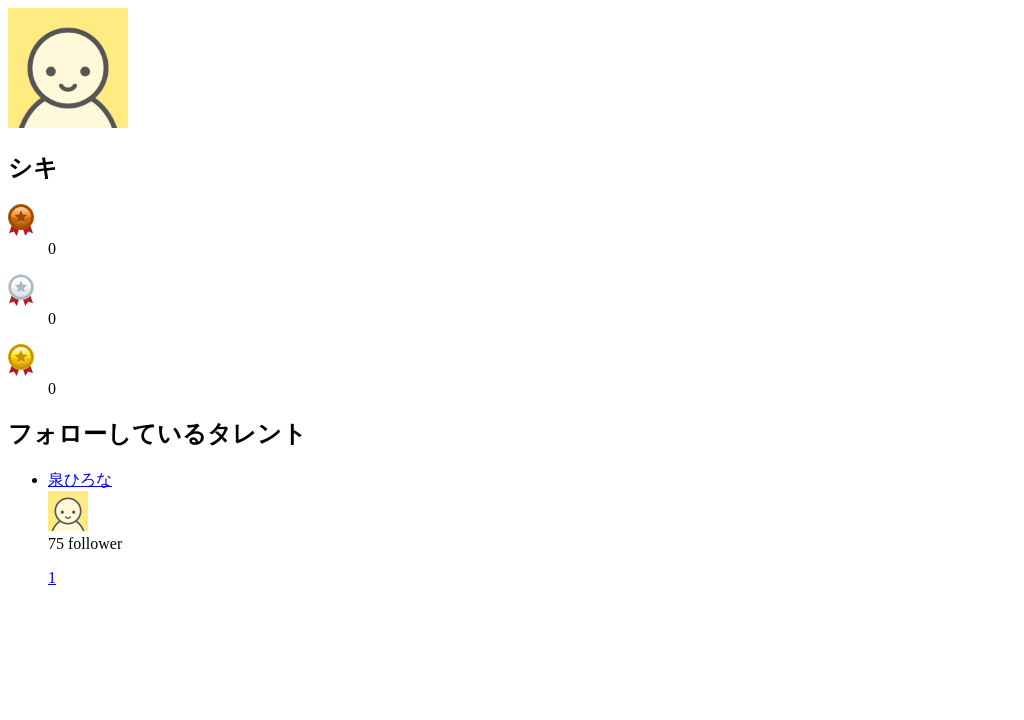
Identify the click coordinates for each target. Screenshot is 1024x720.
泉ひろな (80, 479)
